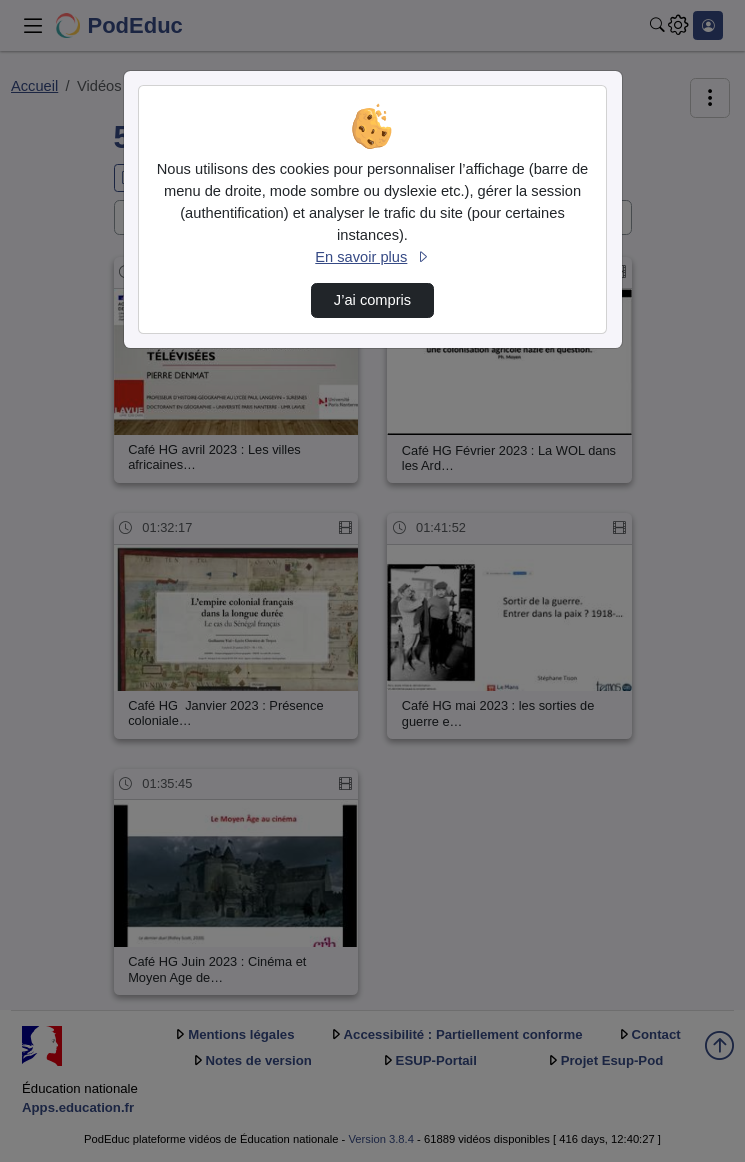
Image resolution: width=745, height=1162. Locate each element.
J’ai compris (372, 300)
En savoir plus (372, 257)
